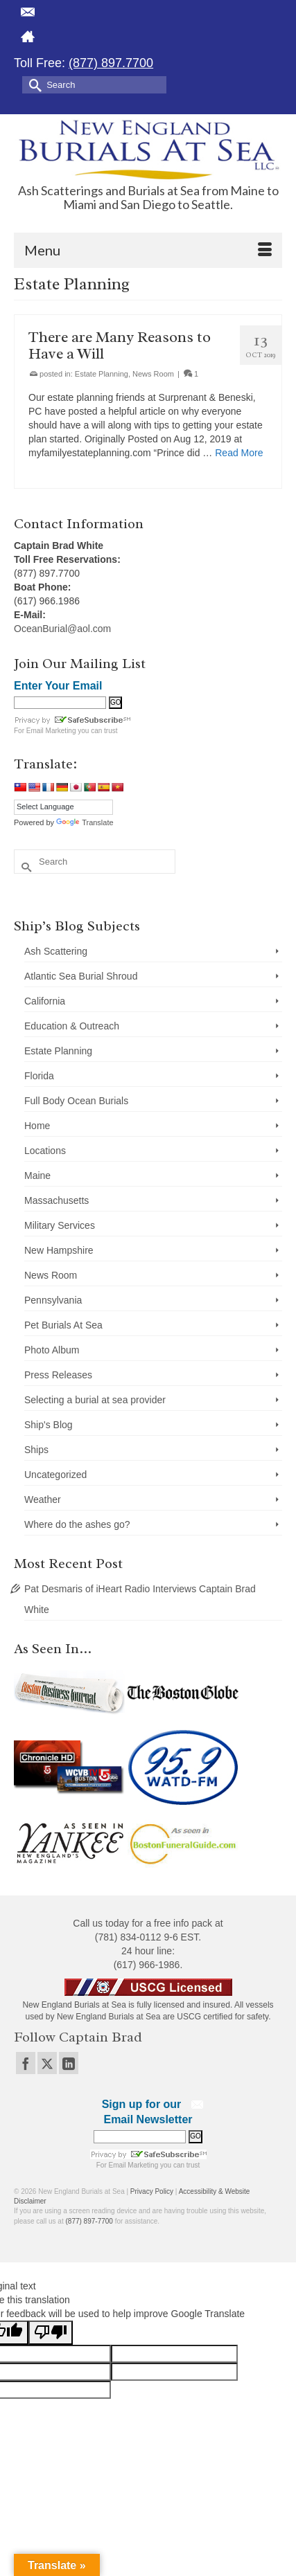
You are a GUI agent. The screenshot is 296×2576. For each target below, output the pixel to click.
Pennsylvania (53, 1300)
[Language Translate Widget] (63, 807)
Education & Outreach (71, 1026)
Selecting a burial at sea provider (95, 1399)
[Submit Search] (32, 84)
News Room (153, 374)
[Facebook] (25, 2062)
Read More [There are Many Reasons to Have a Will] (239, 452)
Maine (37, 1175)
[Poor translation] (50, 2333)
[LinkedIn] (68, 2062)
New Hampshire (59, 1250)
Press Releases (58, 1374)
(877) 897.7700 (111, 63)
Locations (45, 1150)
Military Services (59, 1225)
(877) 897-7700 (89, 2221)
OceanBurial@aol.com (62, 628)
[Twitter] (47, 2062)
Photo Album (51, 1349)
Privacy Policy (151, 2191)
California (44, 1001)
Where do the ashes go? (77, 1524)
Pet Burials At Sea (63, 1325)
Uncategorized (55, 1474)
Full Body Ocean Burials (76, 1100)
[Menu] (148, 250)
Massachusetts (56, 1200)
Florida (39, 1075)
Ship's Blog (48, 1424)
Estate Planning (101, 374)
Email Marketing (51, 731)
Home (37, 1125)
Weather (42, 1499)
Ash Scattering (55, 951)
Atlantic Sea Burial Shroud (80, 976)
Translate (84, 822)
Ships (36, 1449)
